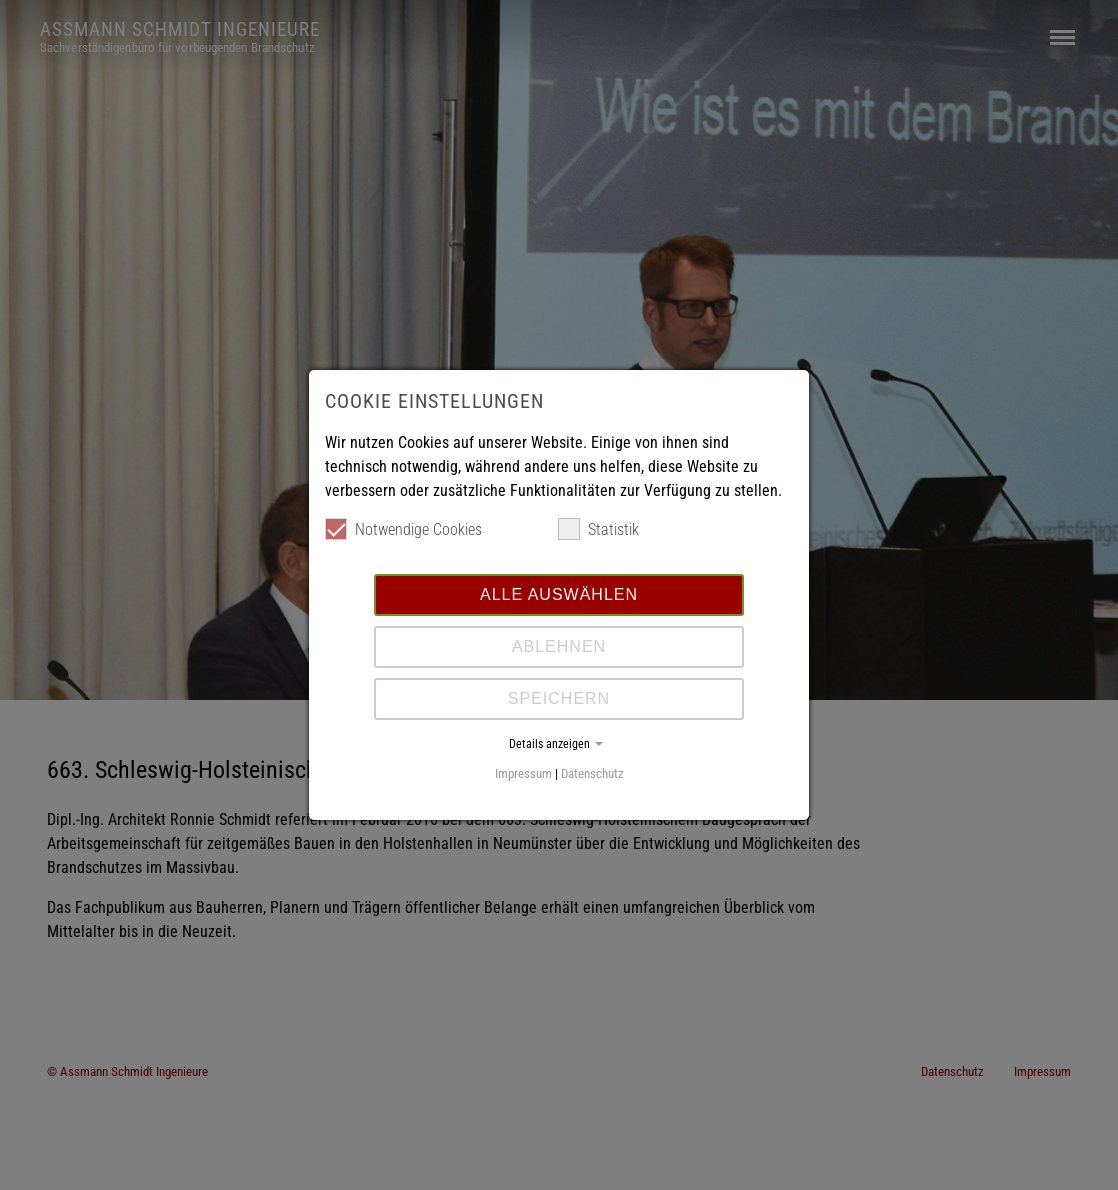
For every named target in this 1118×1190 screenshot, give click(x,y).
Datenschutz (592, 773)
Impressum (523, 773)
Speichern (559, 698)
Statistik (598, 529)
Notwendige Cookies (403, 529)
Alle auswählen (559, 594)
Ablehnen (559, 646)
